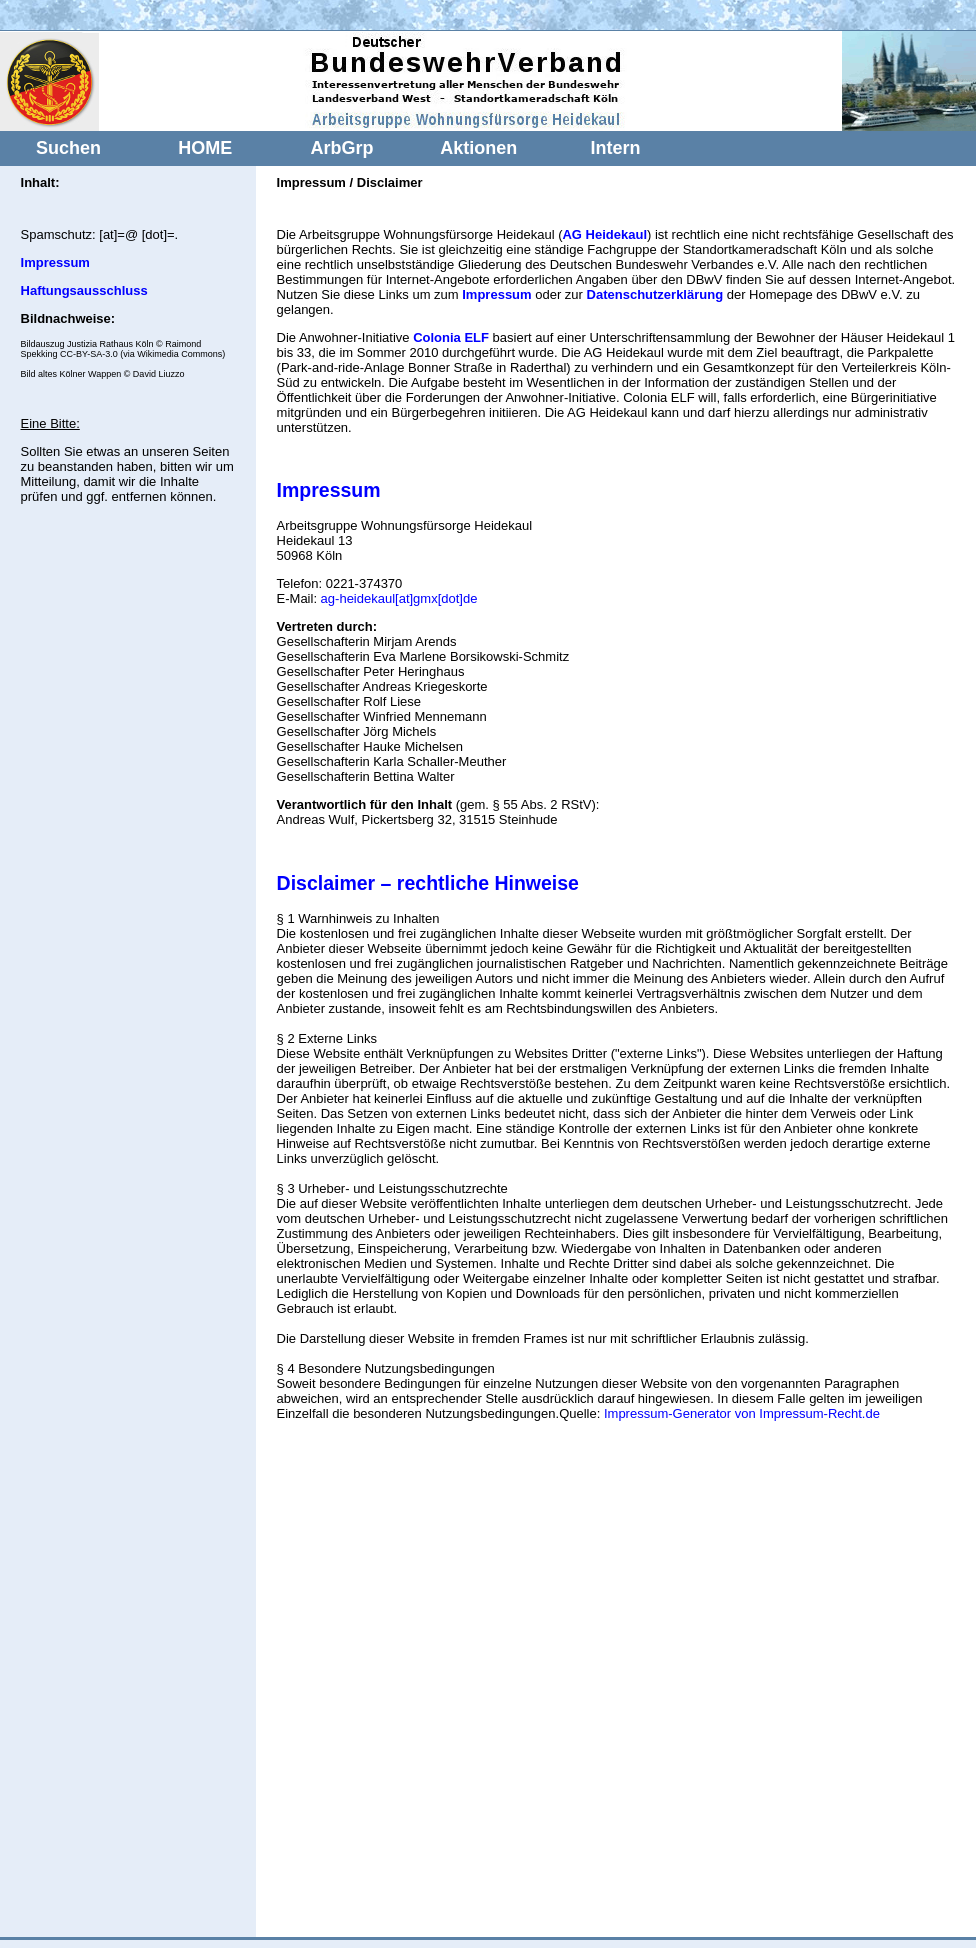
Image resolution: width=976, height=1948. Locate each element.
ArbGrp (341, 148)
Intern (616, 148)
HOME (205, 148)
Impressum (329, 490)
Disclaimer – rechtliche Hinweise (428, 883)
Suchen (68, 148)
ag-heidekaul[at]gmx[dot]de (399, 598)
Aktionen (478, 148)
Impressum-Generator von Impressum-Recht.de (742, 1413)
